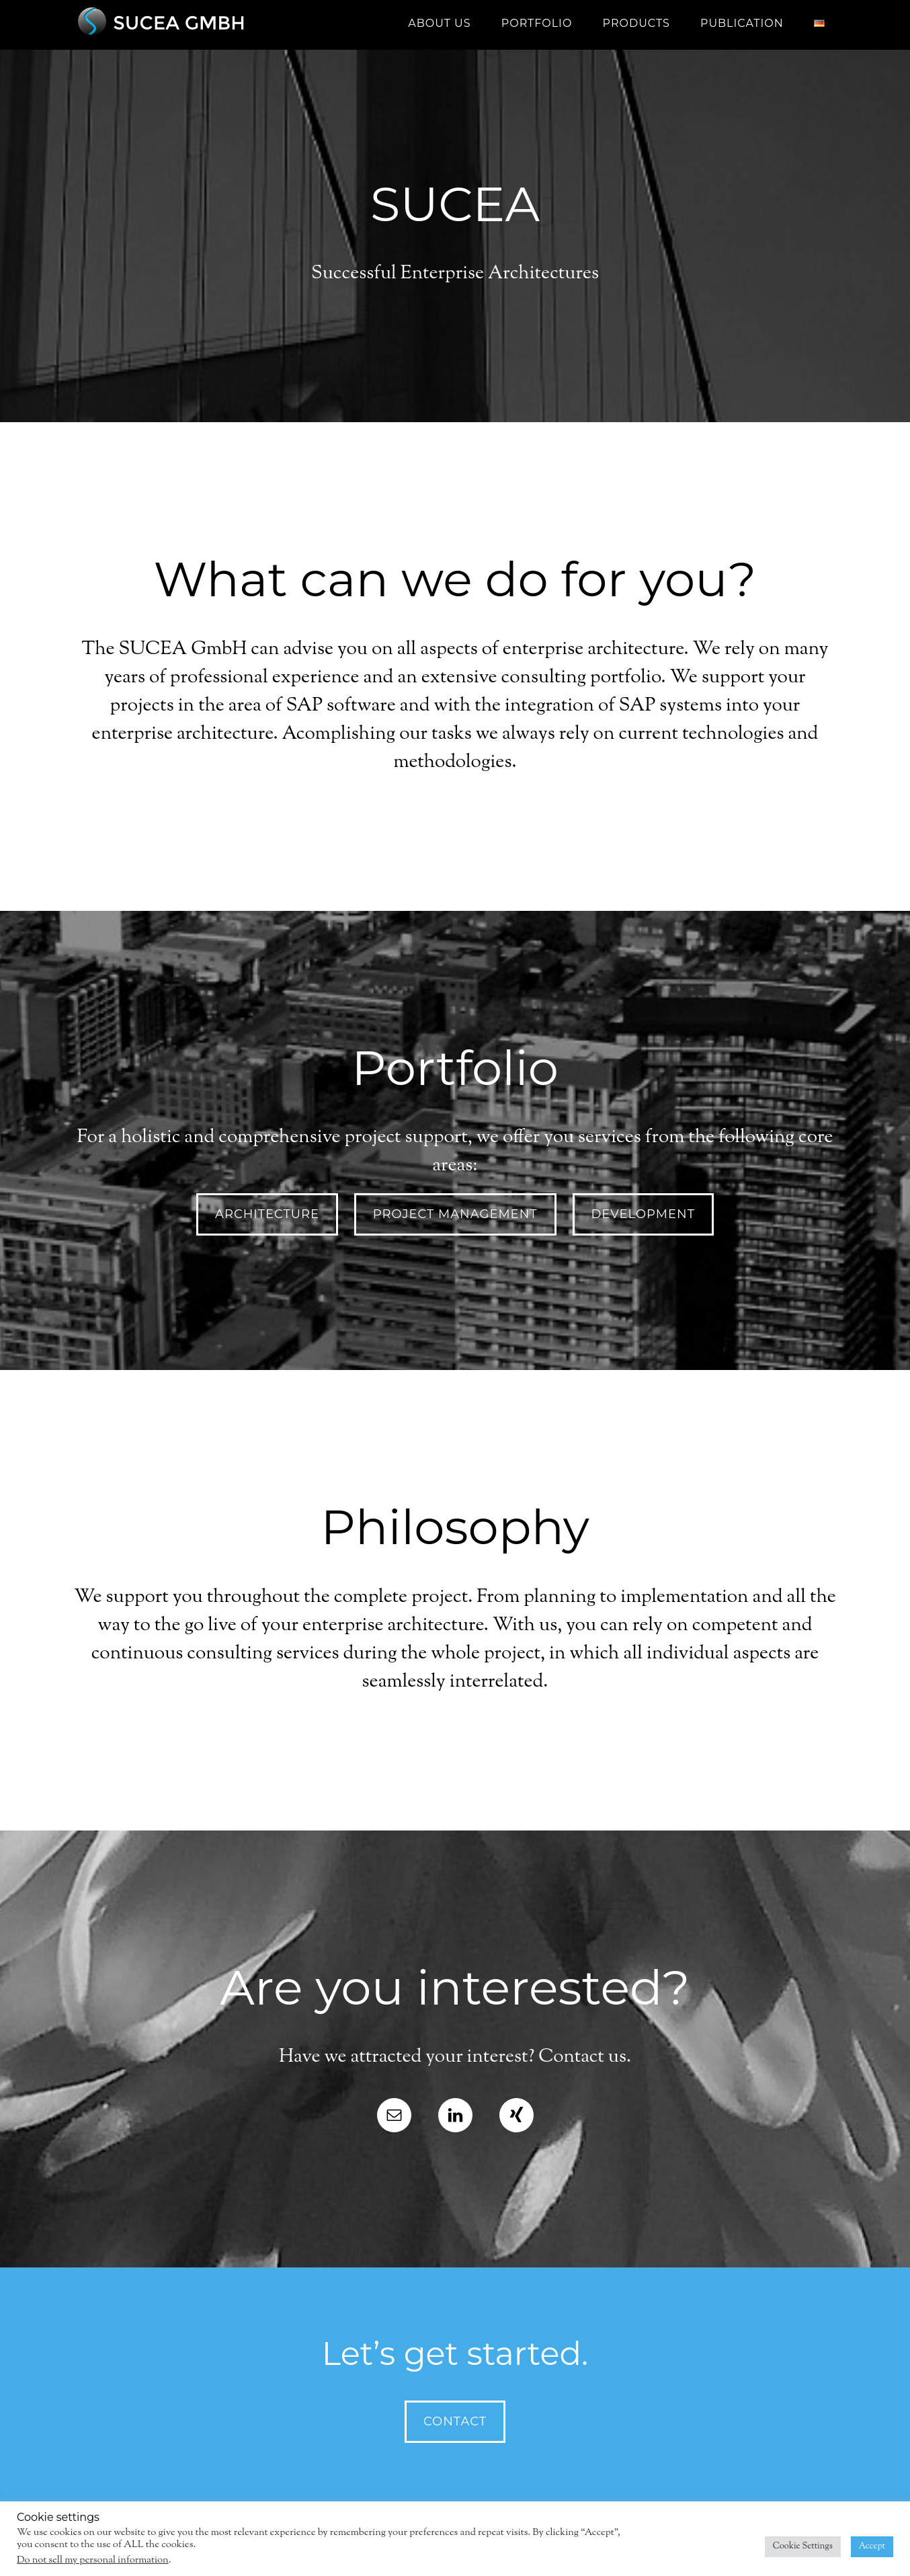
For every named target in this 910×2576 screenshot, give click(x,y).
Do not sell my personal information (93, 2560)
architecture (267, 1214)
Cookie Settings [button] (803, 2546)
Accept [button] (872, 2546)
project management (455, 1214)
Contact (455, 2421)
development (643, 1214)
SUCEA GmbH (193, 23)
